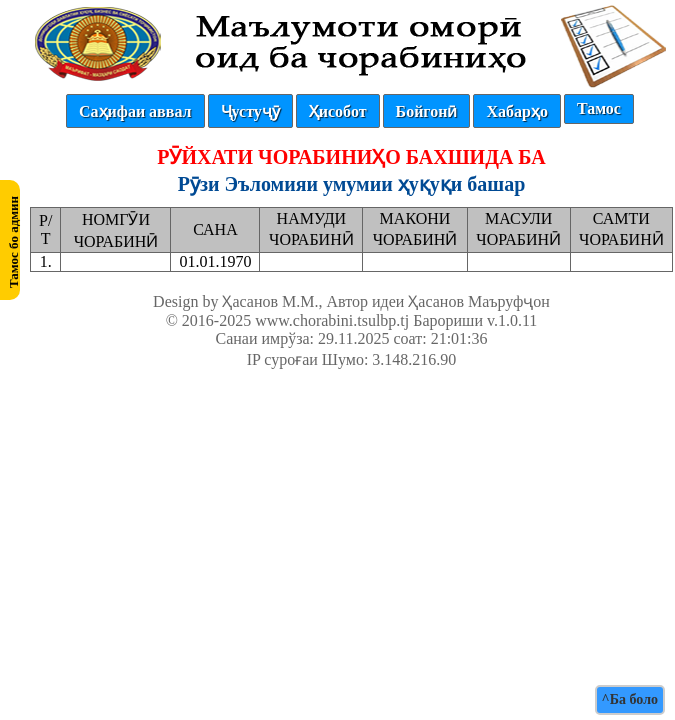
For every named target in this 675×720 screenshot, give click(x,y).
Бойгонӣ (427, 111)
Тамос (599, 108)
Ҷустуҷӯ (250, 111)
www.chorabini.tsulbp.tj (332, 320)
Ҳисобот (338, 111)
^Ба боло (630, 699)
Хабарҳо (516, 111)
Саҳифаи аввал (135, 111)
